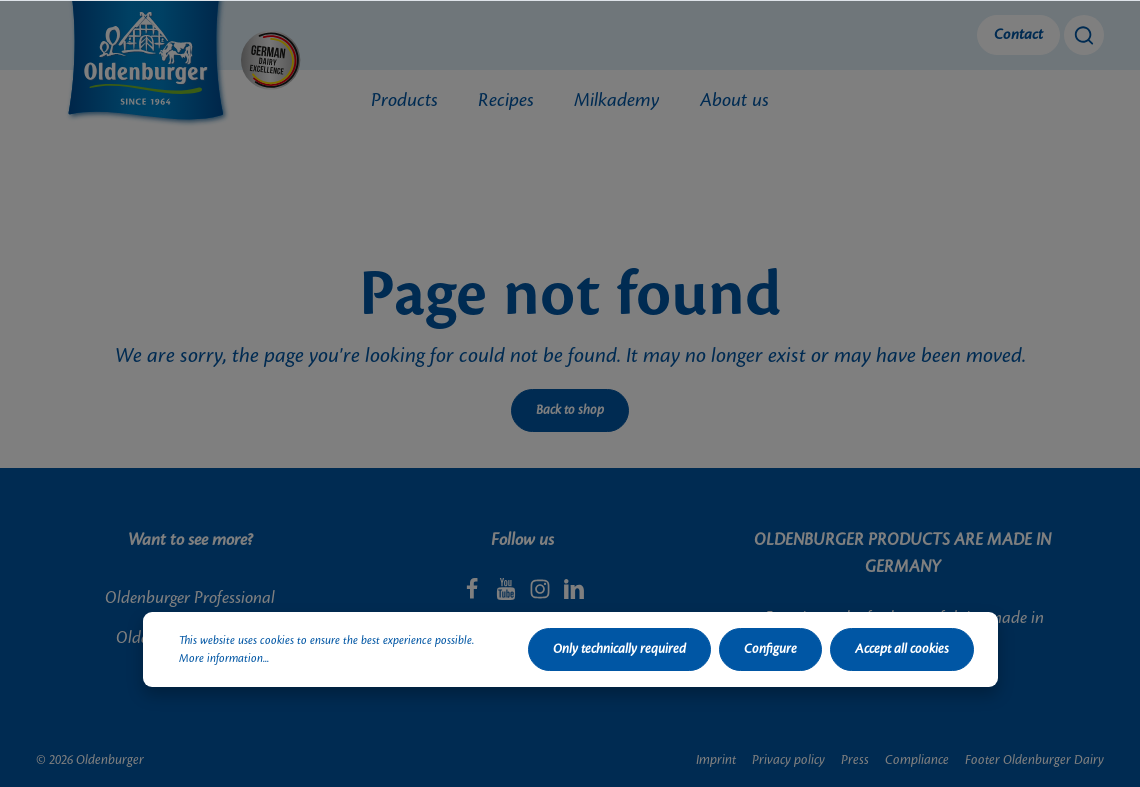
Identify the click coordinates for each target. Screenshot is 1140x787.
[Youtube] (508, 595)
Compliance (917, 760)
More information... (224, 659)
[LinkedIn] (574, 595)
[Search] (1084, 35)
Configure (770, 649)
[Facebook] (474, 595)
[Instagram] (542, 595)
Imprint (716, 760)
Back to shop (570, 410)
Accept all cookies (902, 649)
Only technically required (619, 649)
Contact (1018, 35)
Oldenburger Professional (190, 598)
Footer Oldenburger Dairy (1034, 760)
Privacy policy (788, 760)
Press (855, 760)
